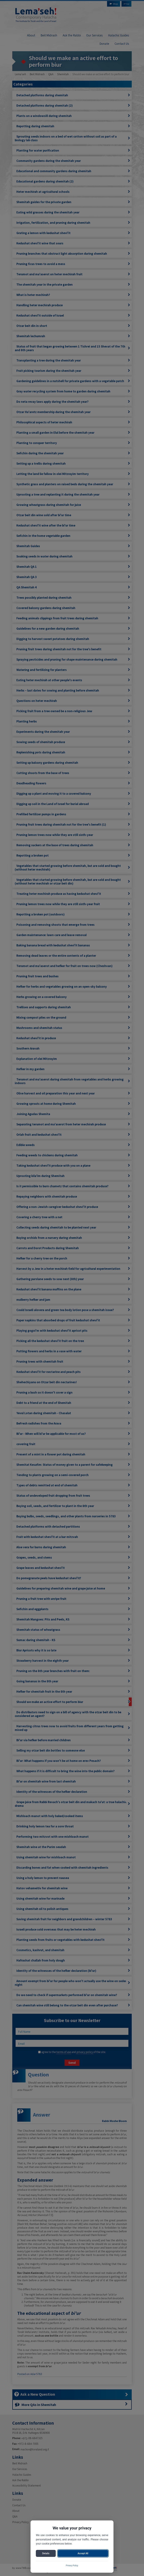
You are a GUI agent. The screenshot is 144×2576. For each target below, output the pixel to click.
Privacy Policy (72, 2565)
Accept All (83, 2553)
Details (45, 2553)
